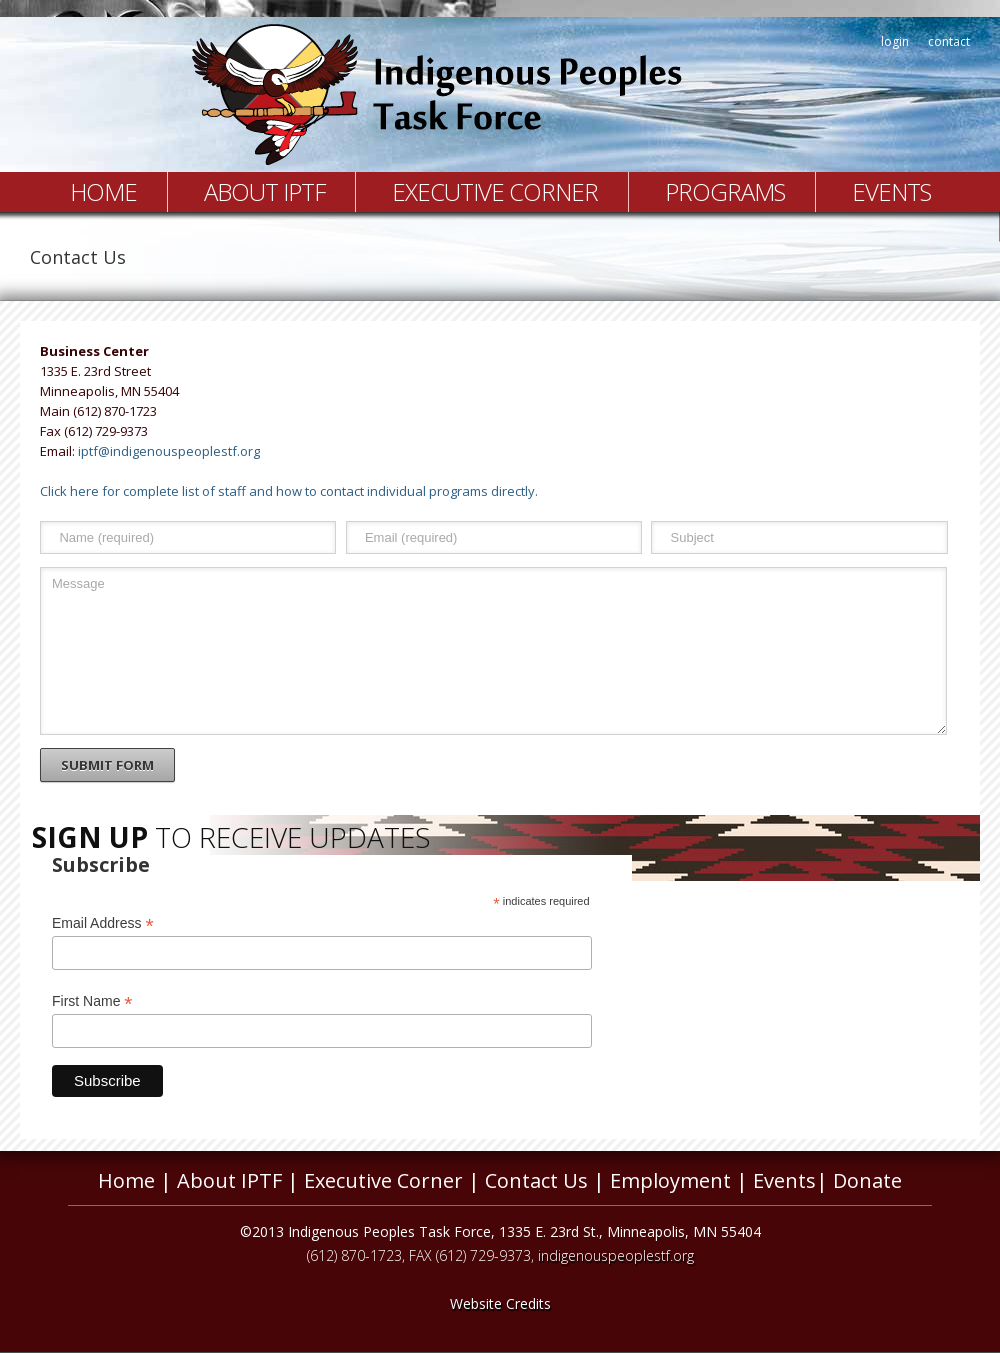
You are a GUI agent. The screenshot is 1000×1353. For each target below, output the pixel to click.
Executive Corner (495, 191)
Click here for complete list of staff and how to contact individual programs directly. (289, 491)
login (895, 41)
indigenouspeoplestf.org (616, 1255)
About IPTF (264, 191)
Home (103, 191)
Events (891, 191)
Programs (725, 191)
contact (949, 41)
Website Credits (500, 1303)
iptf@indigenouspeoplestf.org (169, 451)
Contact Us (536, 1180)
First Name (92, 1001)
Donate (867, 1180)
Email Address (103, 923)
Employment (670, 1180)
